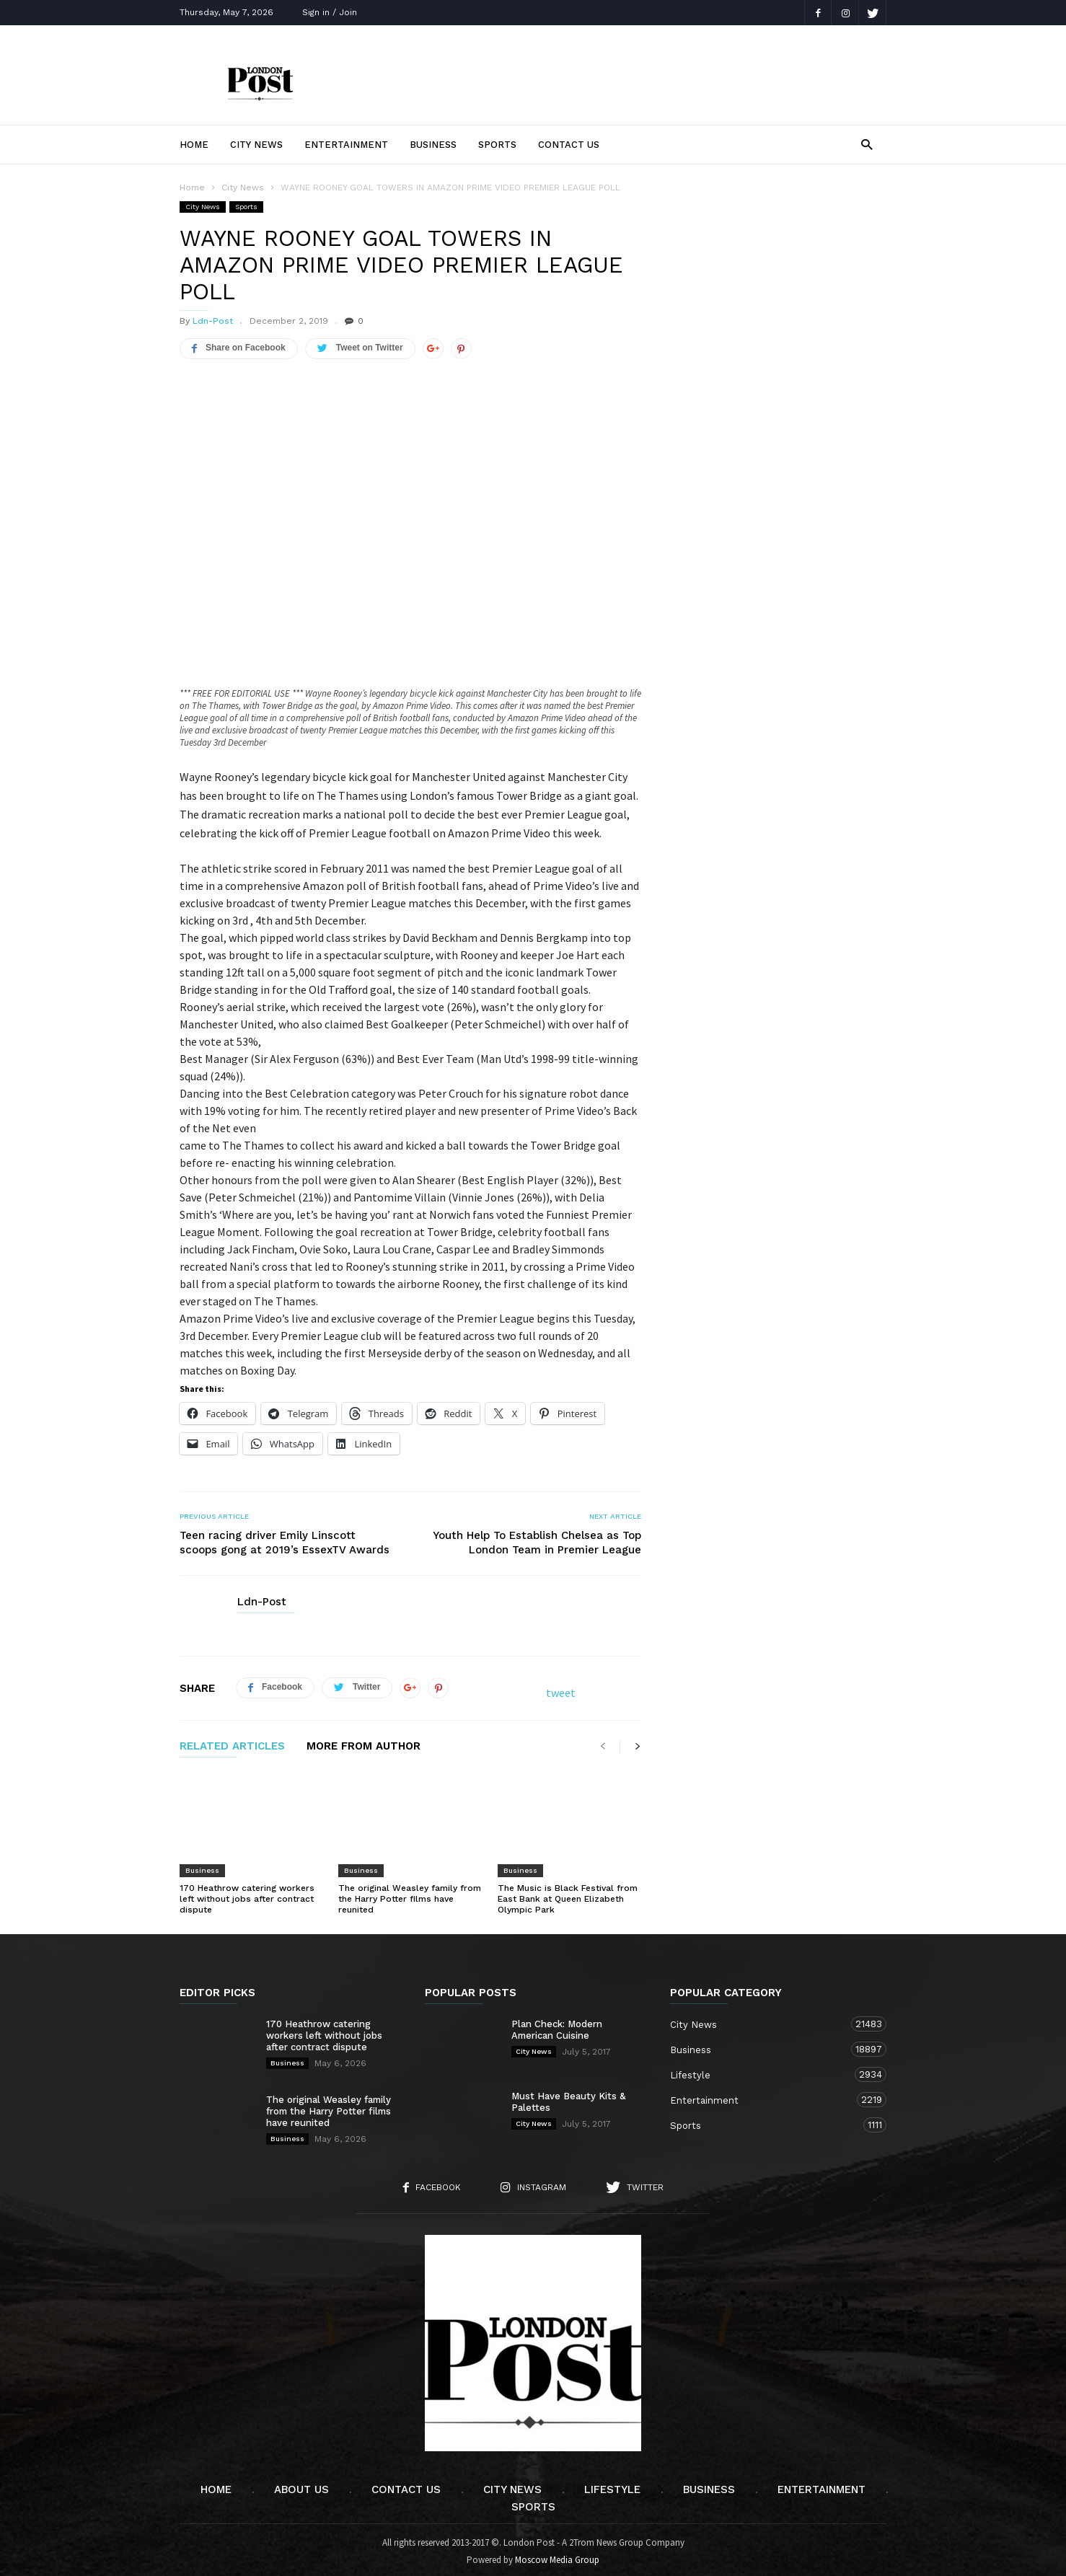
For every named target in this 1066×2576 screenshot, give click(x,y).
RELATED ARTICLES (232, 1742)
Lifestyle (764, 2070)
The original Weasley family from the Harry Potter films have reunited (409, 1894)
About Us (301, 2485)
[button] (866, 144)
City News (256, 144)
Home (194, 144)
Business (433, 144)
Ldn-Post (213, 321)
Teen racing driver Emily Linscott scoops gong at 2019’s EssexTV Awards (284, 1538)
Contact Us (568, 144)
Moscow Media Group (557, 2555)
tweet (561, 1688)
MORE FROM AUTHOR (363, 1742)
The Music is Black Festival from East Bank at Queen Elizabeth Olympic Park (568, 1894)
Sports (497, 144)
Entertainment (346, 144)
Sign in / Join (329, 12)
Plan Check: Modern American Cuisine (556, 2025)
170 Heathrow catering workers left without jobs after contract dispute (247, 1894)
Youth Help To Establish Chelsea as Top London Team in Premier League (537, 1538)
